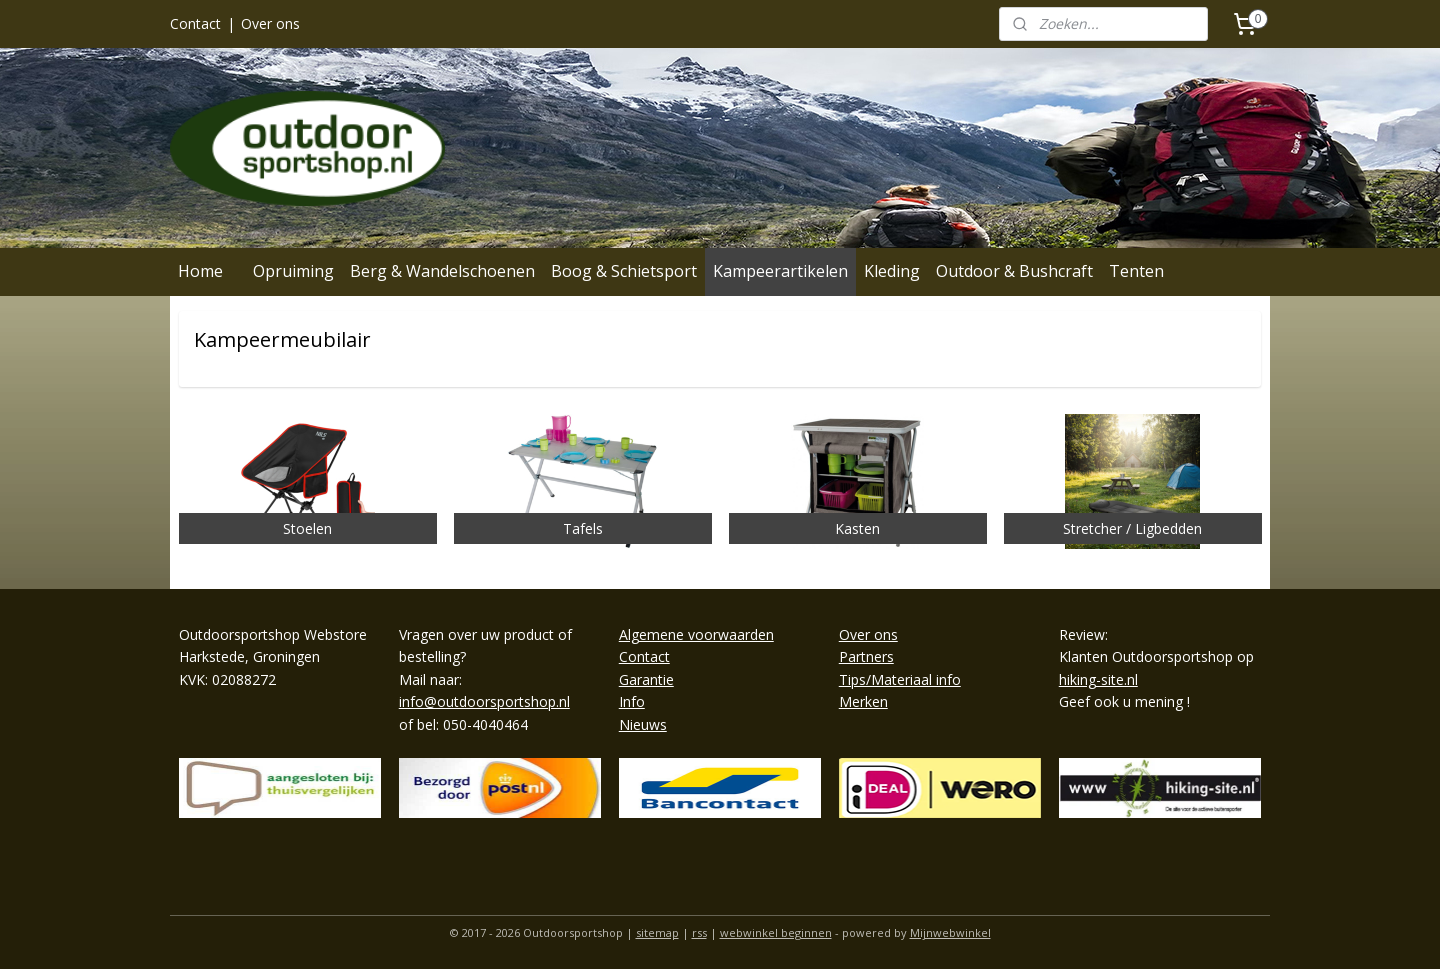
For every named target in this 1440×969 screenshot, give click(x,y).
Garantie (646, 679)
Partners (866, 656)
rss (699, 932)
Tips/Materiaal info (900, 679)
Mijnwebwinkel (950, 932)
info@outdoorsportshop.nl (484, 701)
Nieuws (643, 724)
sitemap (657, 932)
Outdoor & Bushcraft (1014, 271)
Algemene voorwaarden (696, 634)
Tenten (1136, 271)
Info (632, 701)
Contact (195, 23)
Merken (863, 701)
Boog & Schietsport (624, 271)
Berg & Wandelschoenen (442, 271)
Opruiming (293, 271)
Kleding (892, 271)
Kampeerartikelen (780, 271)
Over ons (270, 23)
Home (200, 271)
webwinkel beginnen (776, 932)
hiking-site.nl (1098, 679)
